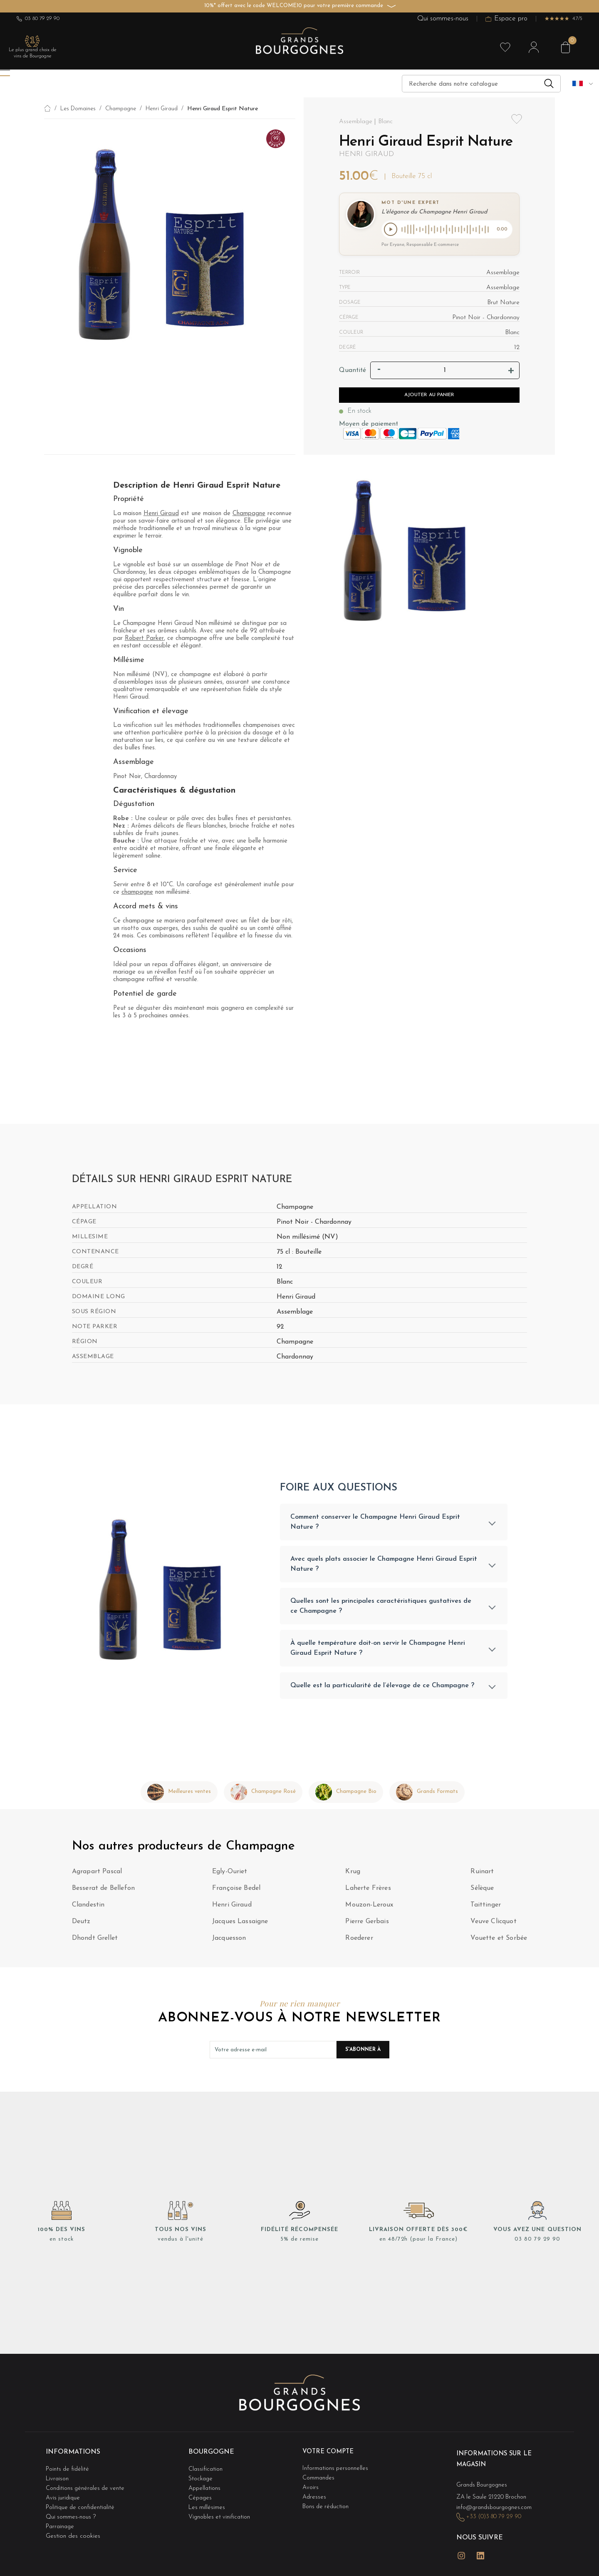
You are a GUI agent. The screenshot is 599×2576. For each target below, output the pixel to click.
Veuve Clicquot (493, 1926)
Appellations (205, 2488)
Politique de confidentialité (82, 2505)
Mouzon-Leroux (369, 1910)
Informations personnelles (336, 2471)
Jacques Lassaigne (240, 1926)
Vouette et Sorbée (498, 1943)
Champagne (249, 515)
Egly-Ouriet (230, 1876)
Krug (352, 1876)
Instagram (461, 2552)
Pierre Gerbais (367, 1926)
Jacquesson (229, 1943)
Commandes (319, 2480)
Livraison (58, 2480)
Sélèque (482, 1893)
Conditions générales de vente (87, 2488)
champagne (137, 894)
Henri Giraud (366, 154)
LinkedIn (480, 2552)
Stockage (201, 2480)
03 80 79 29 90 (38, 19)
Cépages (200, 2496)
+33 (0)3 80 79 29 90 (497, 2517)
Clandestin (88, 1910)
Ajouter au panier (429, 396)
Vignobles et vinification (220, 2513)
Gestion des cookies (73, 2530)
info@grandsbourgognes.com (496, 2508)
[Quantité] (445, 372)
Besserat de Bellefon (103, 1893)
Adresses (314, 2496)
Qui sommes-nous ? (72, 2513)
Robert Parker (144, 640)
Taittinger (485, 1910)
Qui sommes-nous (442, 19)
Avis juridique (64, 2496)
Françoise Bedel (236, 1893)
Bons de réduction (326, 2505)
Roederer (359, 1943)
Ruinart (482, 1876)
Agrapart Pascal (97, 1876)
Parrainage (61, 2521)
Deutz (81, 1926)
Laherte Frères (368, 1893)
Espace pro (506, 19)
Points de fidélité (69, 2471)
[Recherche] (481, 83)
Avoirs (310, 2488)
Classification (206, 2471)
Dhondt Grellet (95, 1943)
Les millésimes (207, 2505)
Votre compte (330, 2457)
